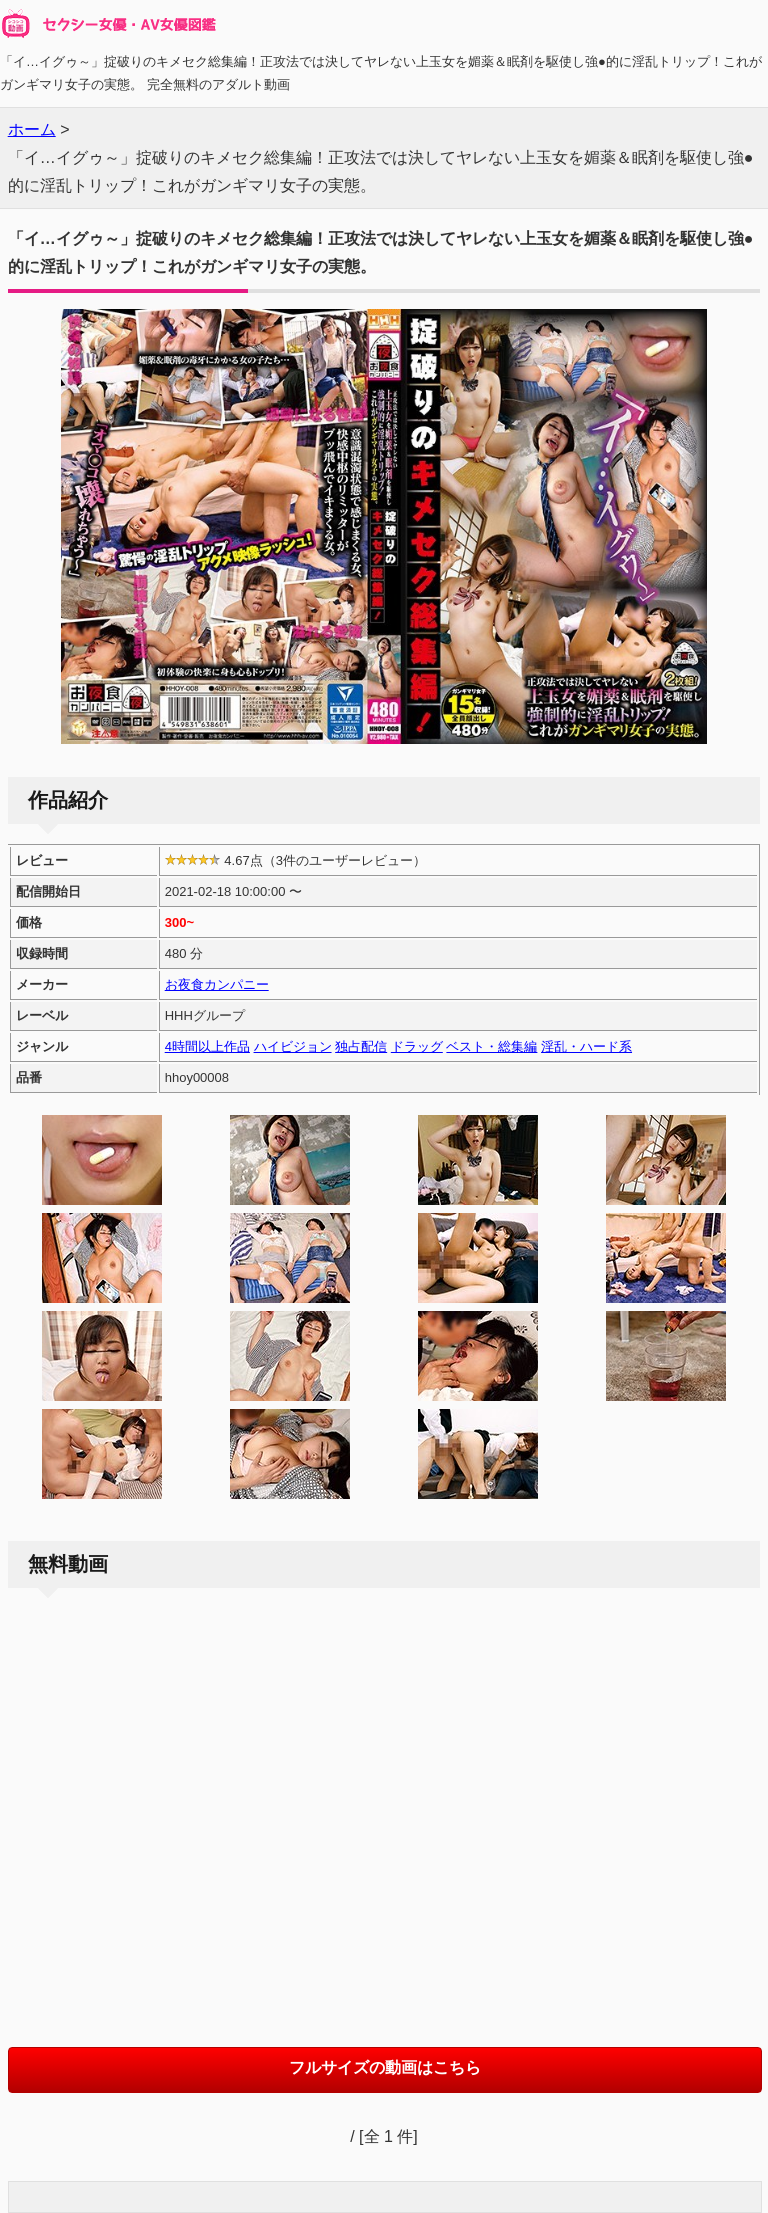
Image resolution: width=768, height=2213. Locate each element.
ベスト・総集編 (491, 1046)
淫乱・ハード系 (586, 1046)
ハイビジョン (293, 1046)
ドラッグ (417, 1046)
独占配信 (361, 1046)
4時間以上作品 (207, 1046)
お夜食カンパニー (217, 984)
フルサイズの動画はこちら (385, 2067)
